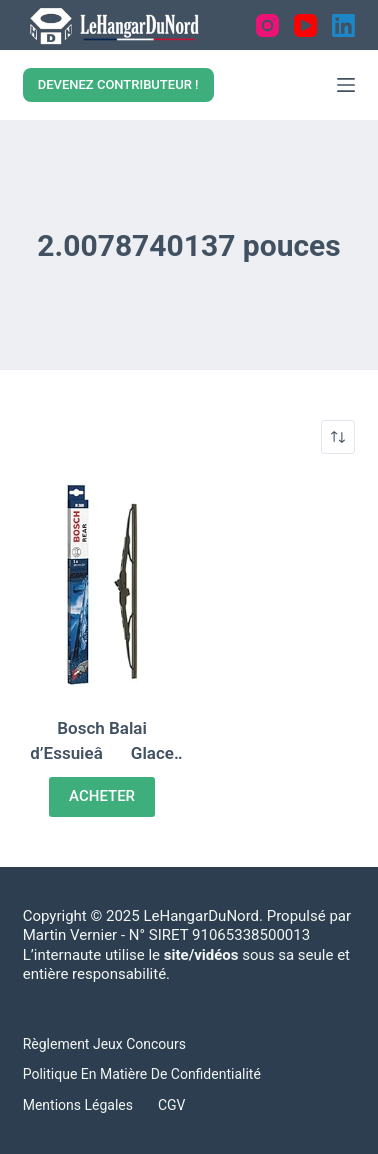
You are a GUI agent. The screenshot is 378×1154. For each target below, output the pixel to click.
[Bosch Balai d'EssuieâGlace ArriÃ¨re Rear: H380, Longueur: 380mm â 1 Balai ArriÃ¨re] (102, 585)
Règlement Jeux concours (104, 1044)
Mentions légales (78, 1105)
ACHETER (102, 796)
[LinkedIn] (343, 25)
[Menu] (346, 85)
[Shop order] (338, 437)
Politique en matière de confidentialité (142, 1074)
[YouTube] (305, 25)
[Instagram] (267, 25)
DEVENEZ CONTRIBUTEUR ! (118, 84)
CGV (172, 1105)
